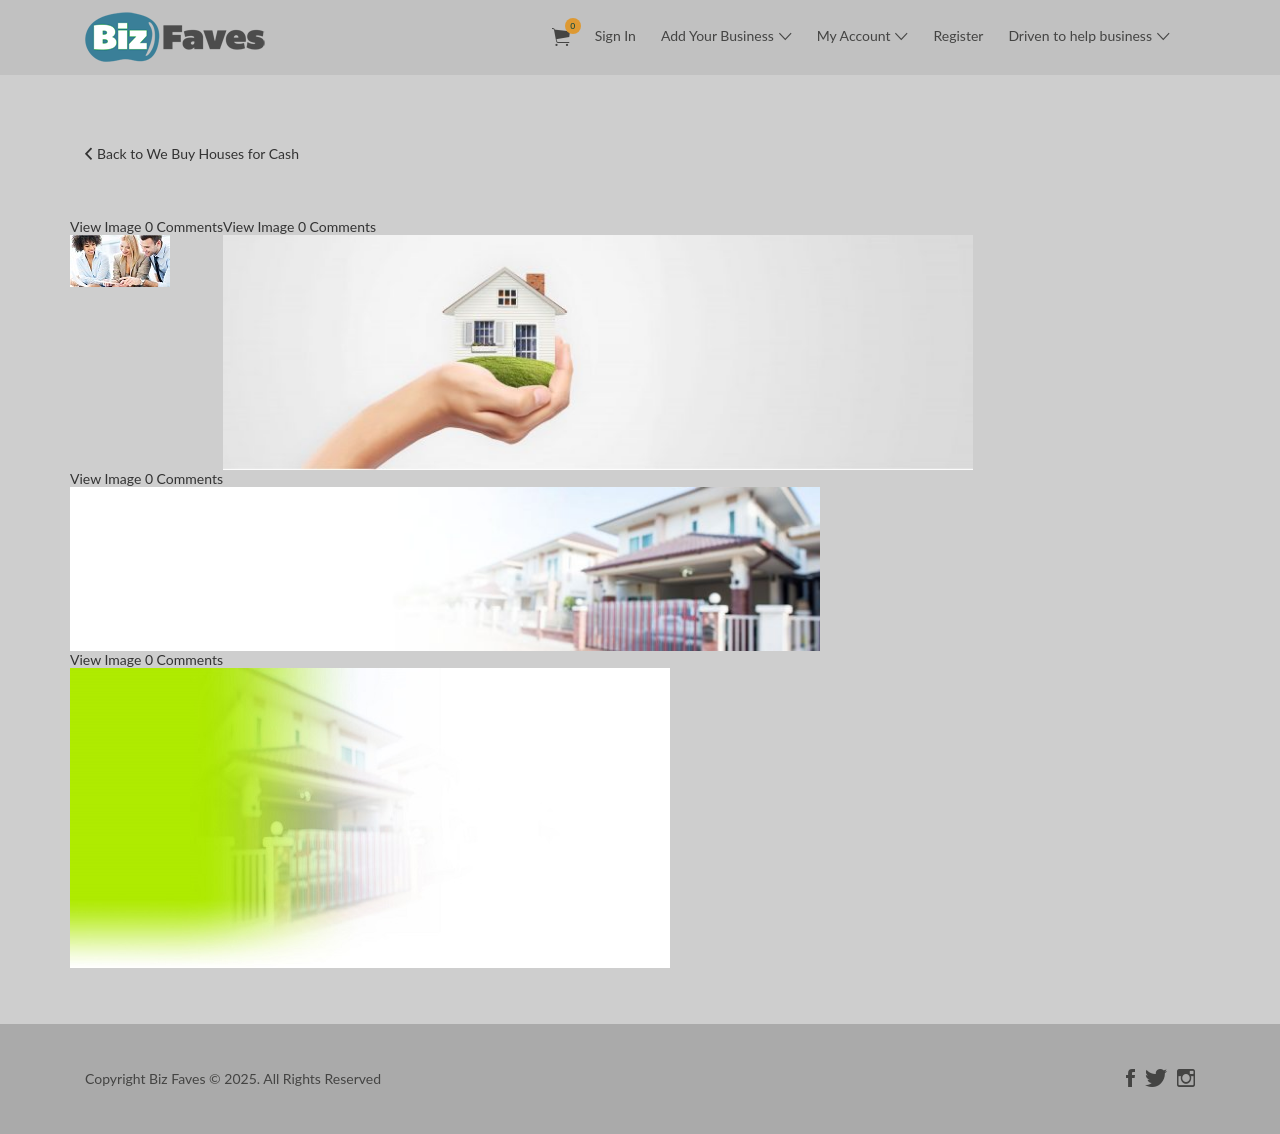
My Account (854, 35)
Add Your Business (717, 35)
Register (958, 35)
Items (567, 26)
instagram (1186, 1078)
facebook (1130, 1078)
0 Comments (184, 226)
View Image (105, 226)
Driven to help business (1080, 35)
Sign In (615, 35)
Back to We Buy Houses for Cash (198, 153)
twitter (1156, 1078)
